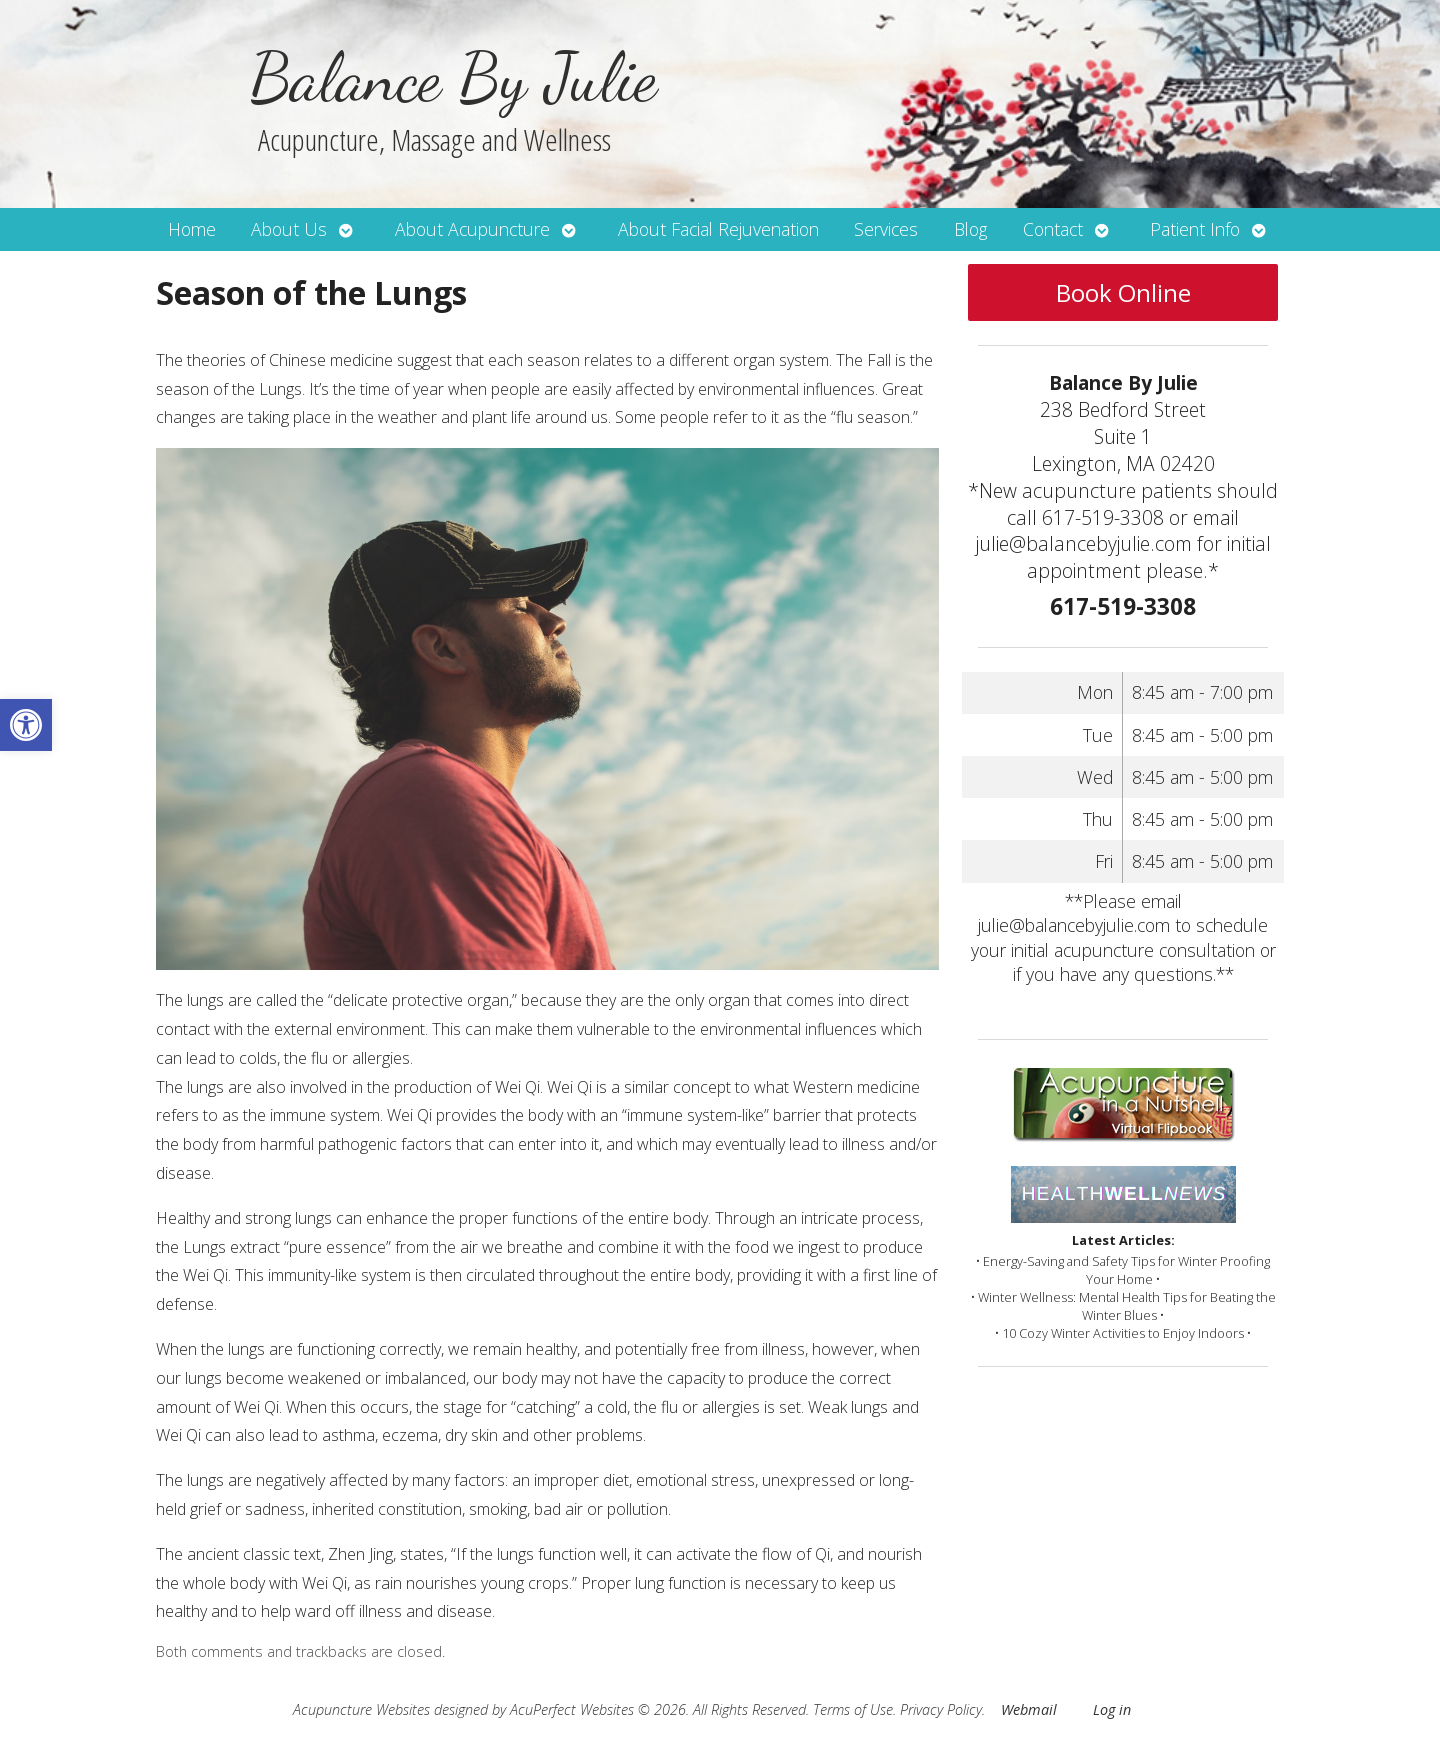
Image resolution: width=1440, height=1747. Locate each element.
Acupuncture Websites (361, 1709)
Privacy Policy (941, 1709)
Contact (1053, 229)
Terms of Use (853, 1709)
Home (192, 229)
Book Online (1123, 292)
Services (886, 229)
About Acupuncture (472, 229)
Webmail (1029, 1709)
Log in (1112, 1709)
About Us (289, 229)
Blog (970, 229)
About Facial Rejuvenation (718, 229)
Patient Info (1195, 229)
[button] (26, 725)
